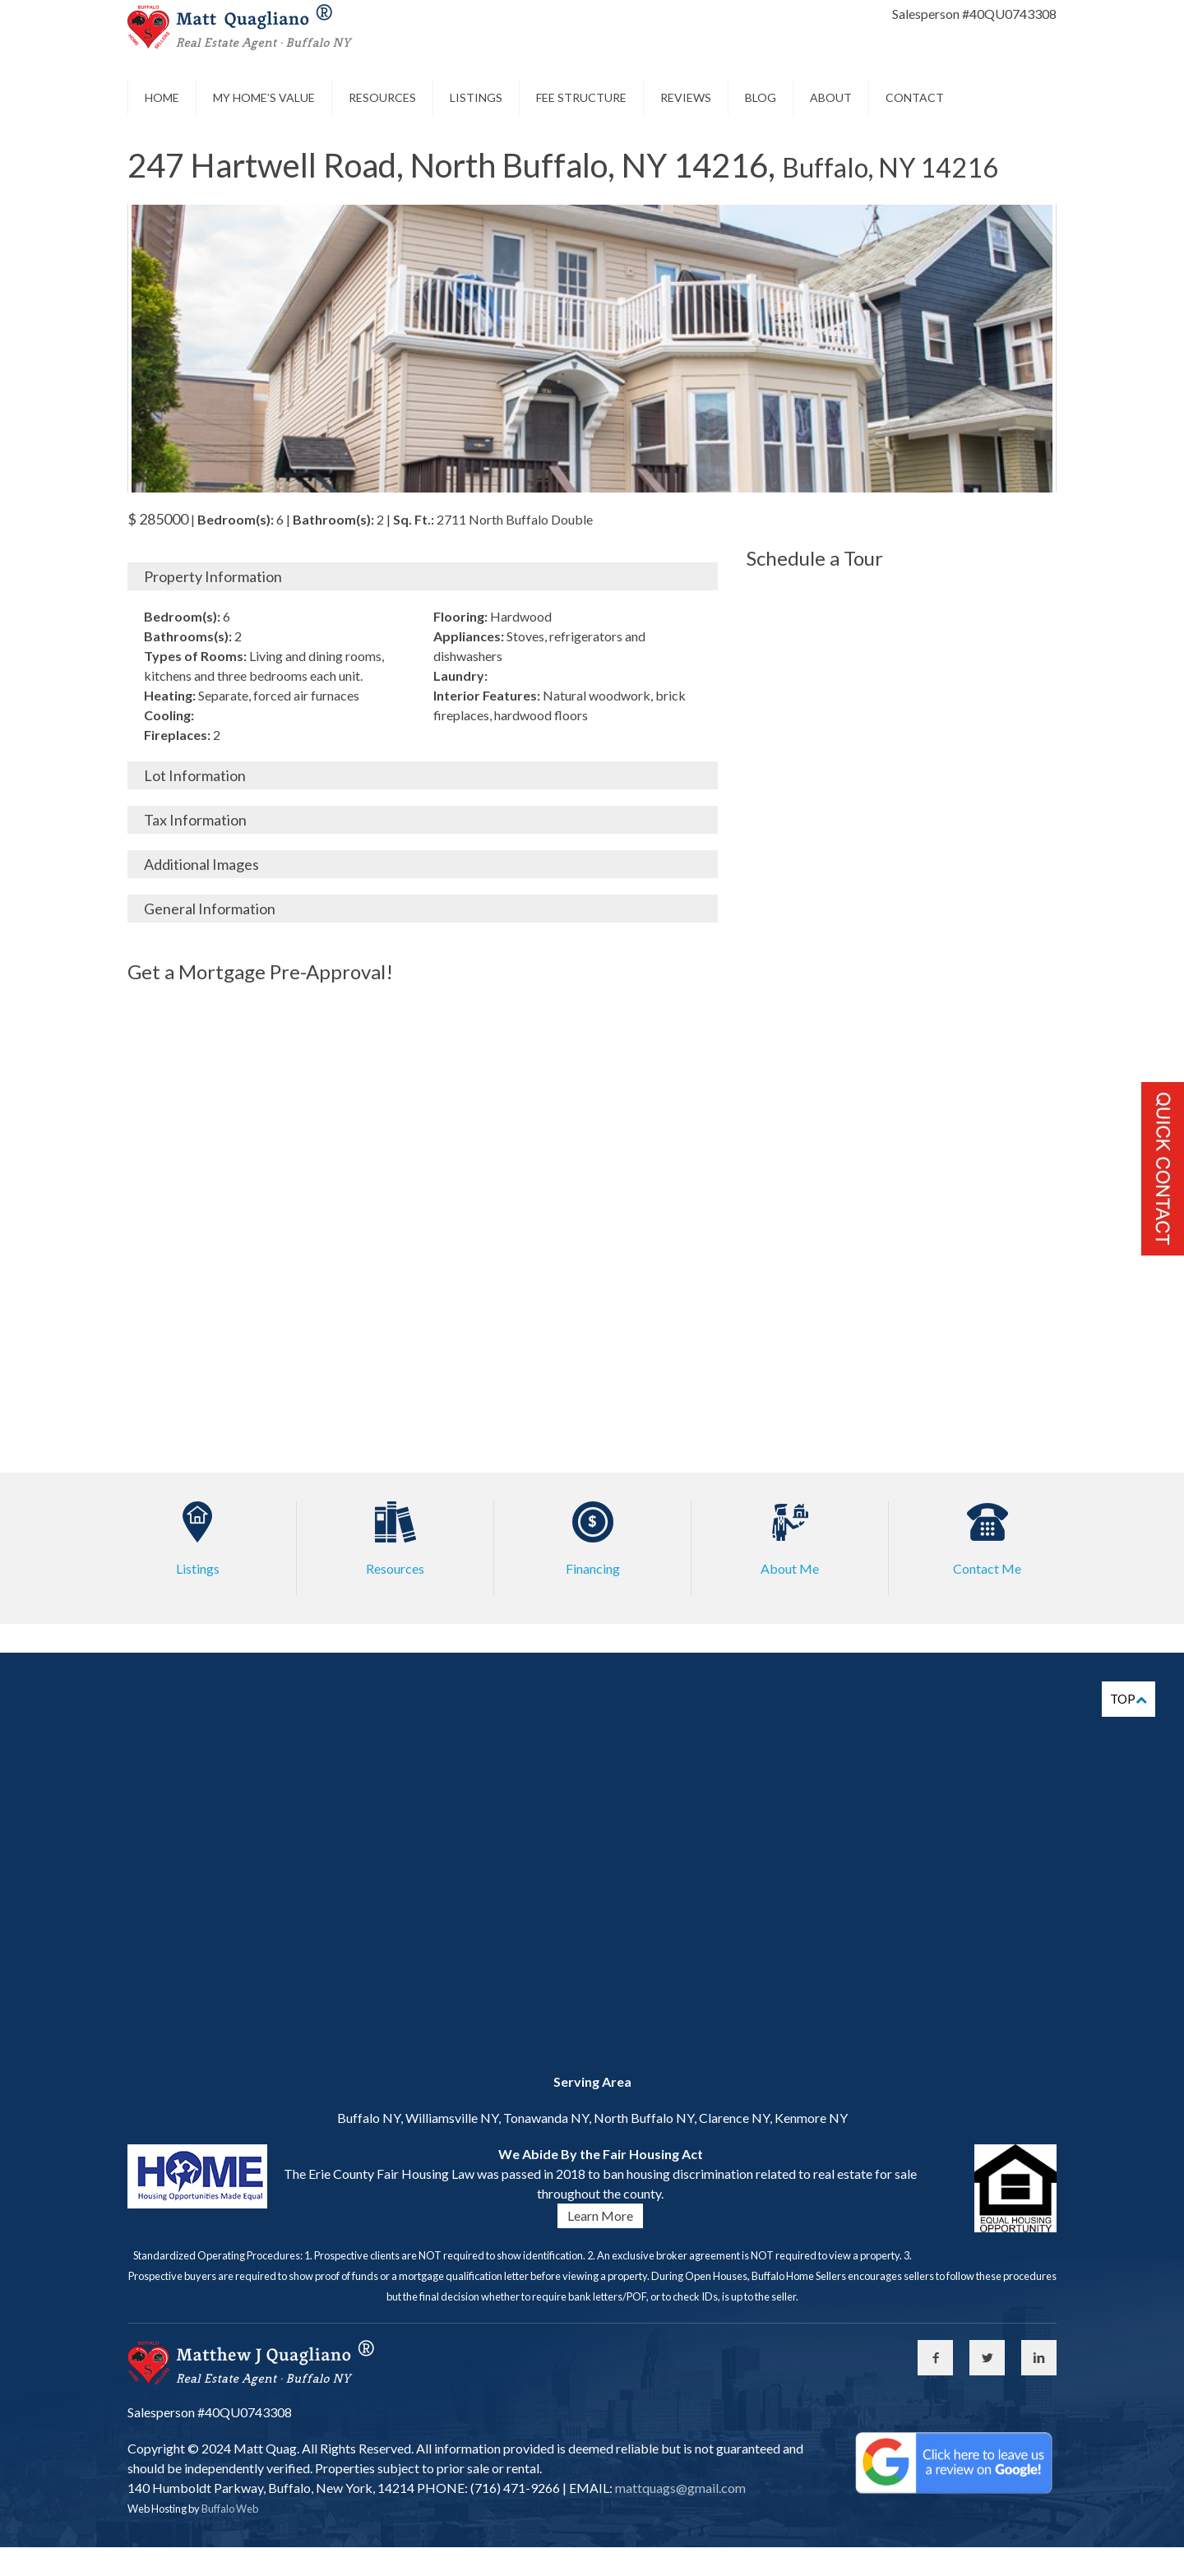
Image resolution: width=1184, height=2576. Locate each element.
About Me (790, 1568)
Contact (915, 97)
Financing (593, 1568)
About (831, 97)
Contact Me (987, 1568)
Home (162, 97)
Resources (382, 97)
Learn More (600, 2215)
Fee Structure (581, 97)
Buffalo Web (229, 2508)
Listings (476, 97)
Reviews (685, 97)
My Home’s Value (264, 97)
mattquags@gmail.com (679, 2487)
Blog (760, 97)
